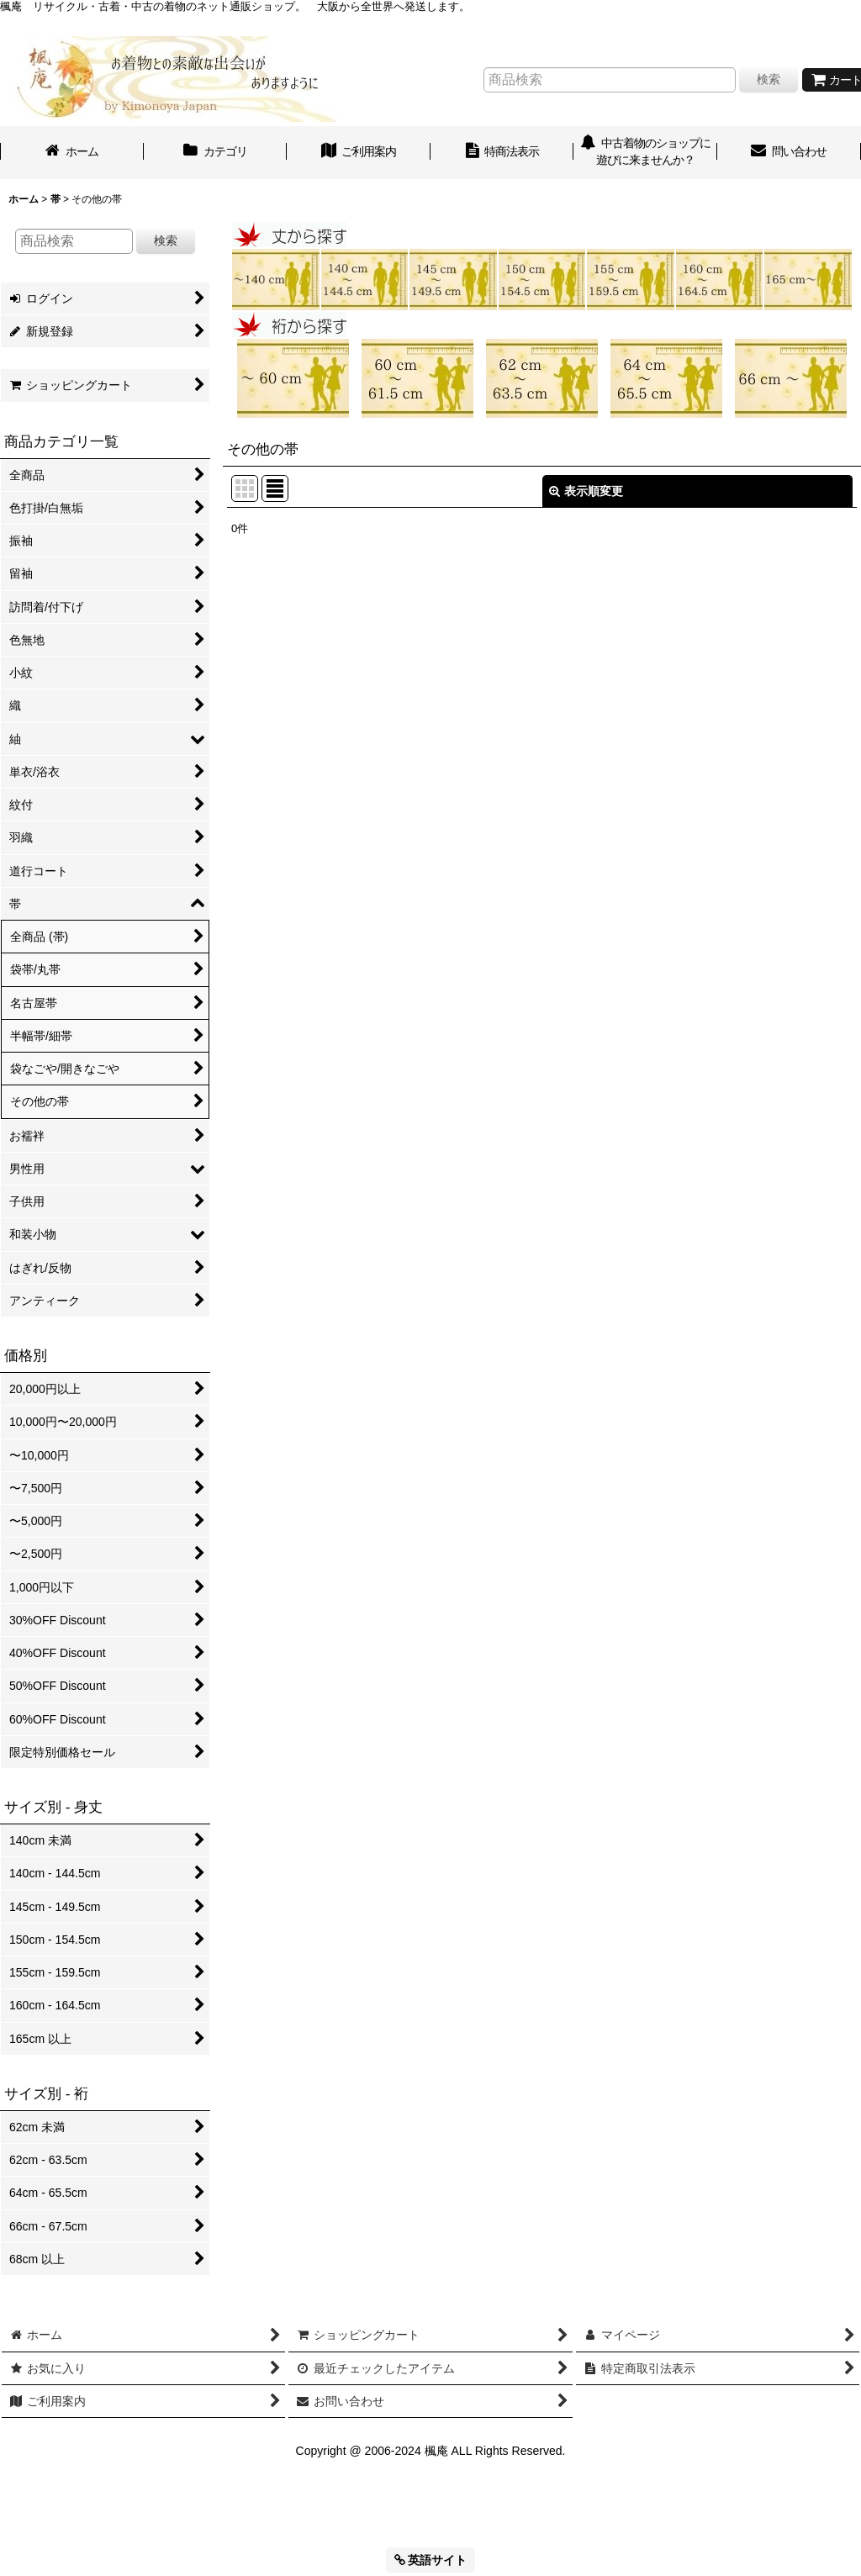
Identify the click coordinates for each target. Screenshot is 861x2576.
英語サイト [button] (430, 2560)
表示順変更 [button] (586, 491)
